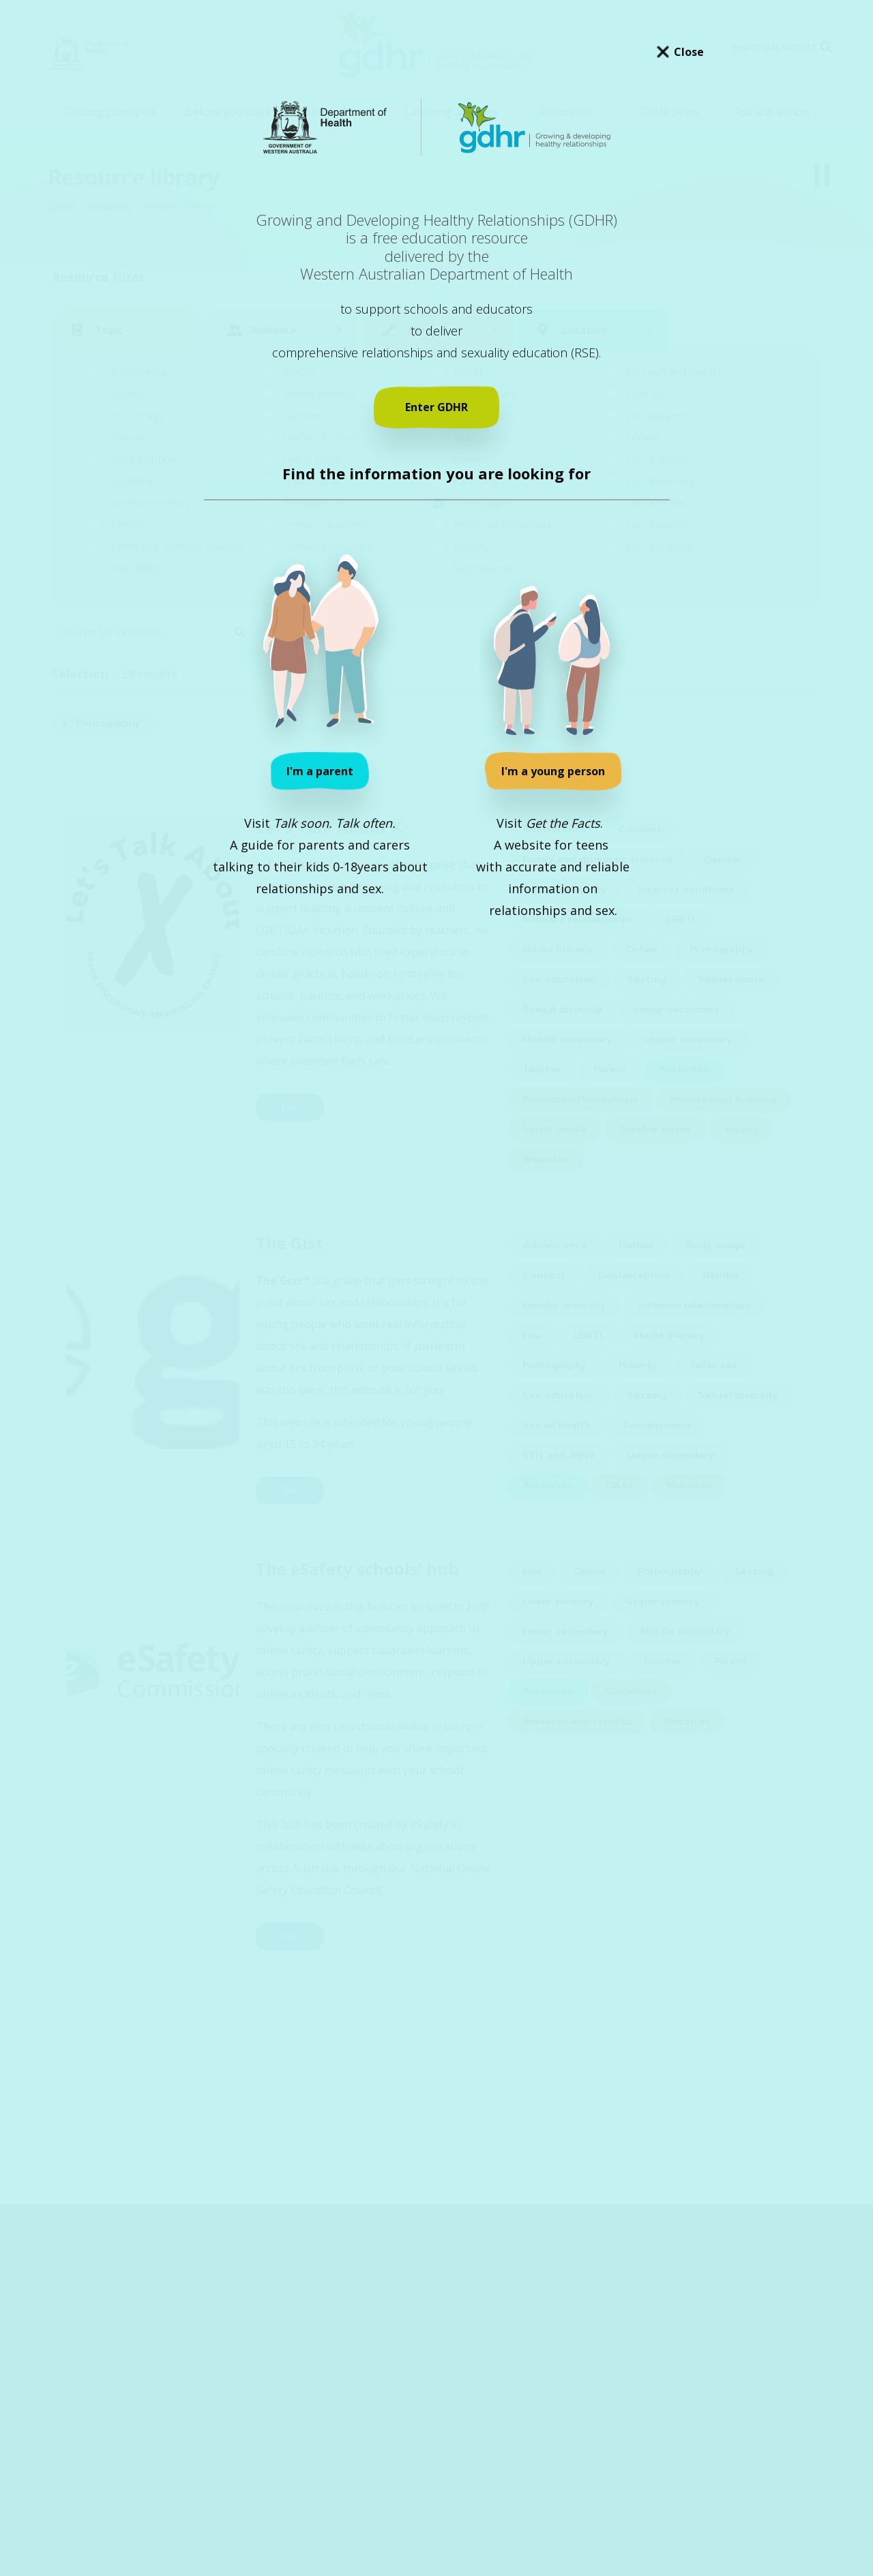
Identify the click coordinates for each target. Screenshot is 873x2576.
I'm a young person (553, 771)
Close (689, 51)
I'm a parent (319, 771)
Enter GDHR (436, 407)
